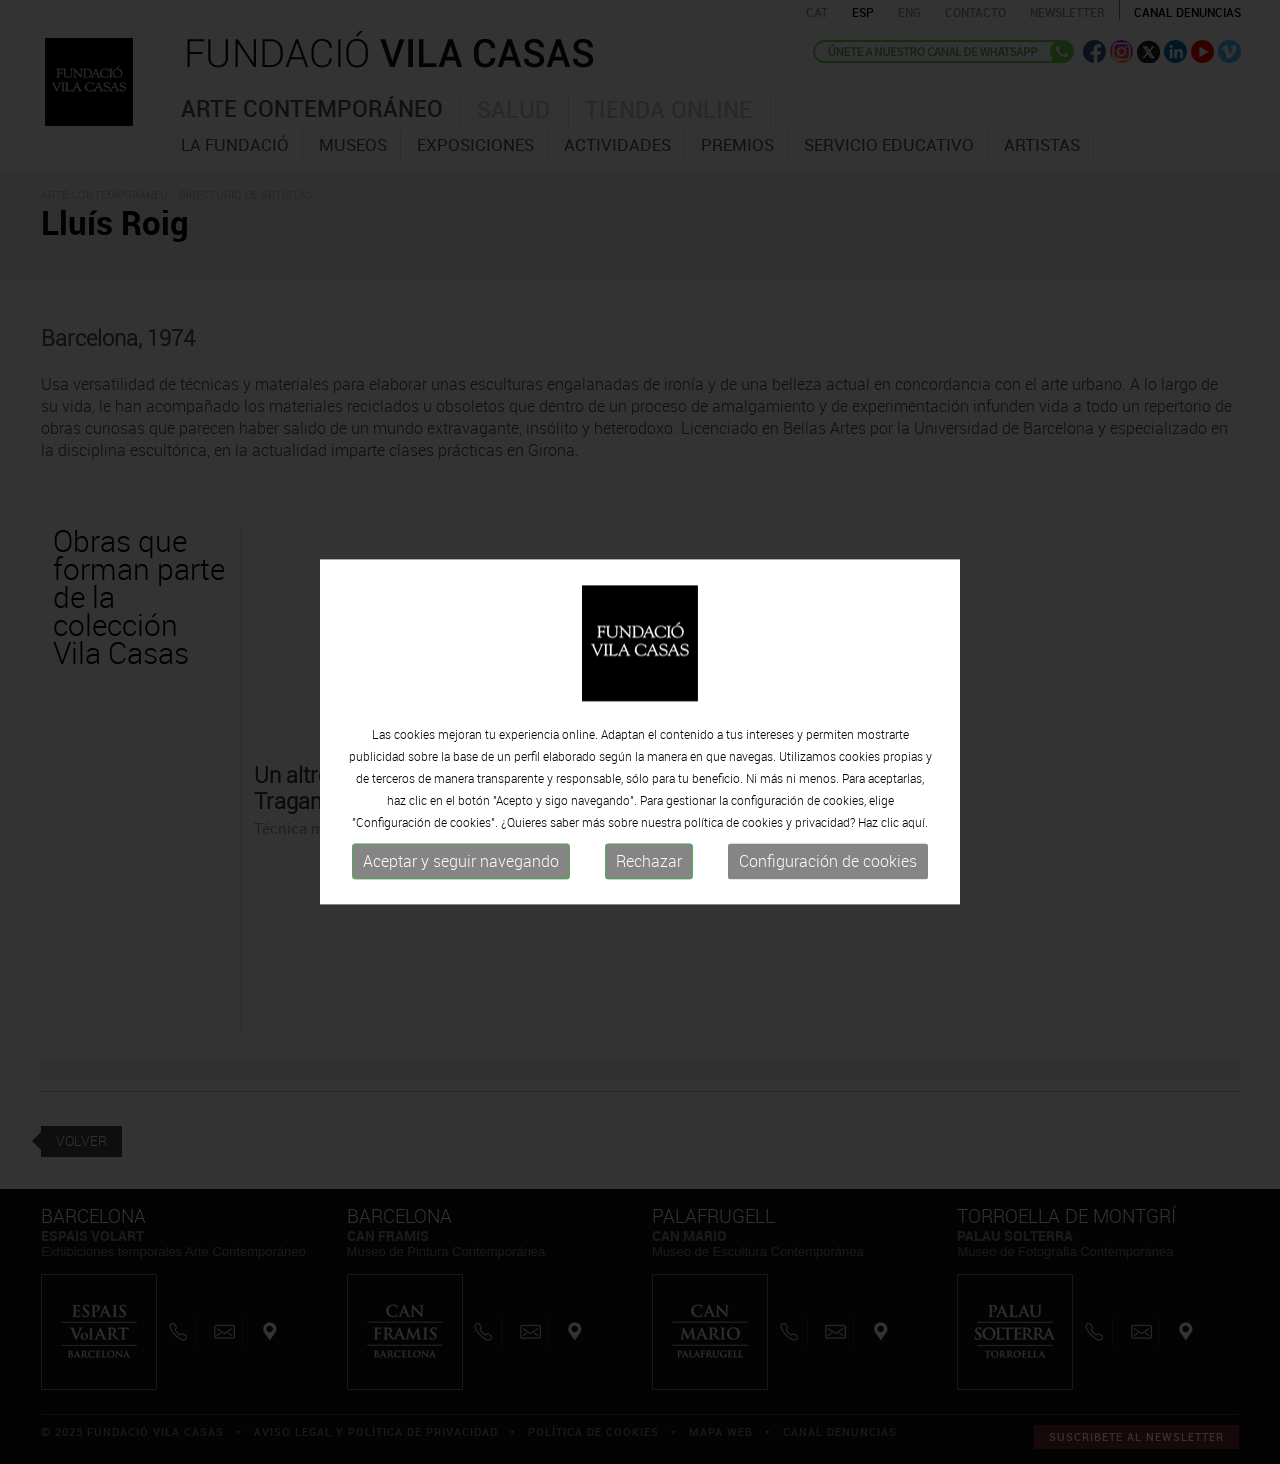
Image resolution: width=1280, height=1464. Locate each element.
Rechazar (649, 861)
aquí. (915, 822)
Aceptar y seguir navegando (461, 861)
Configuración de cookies (828, 861)
